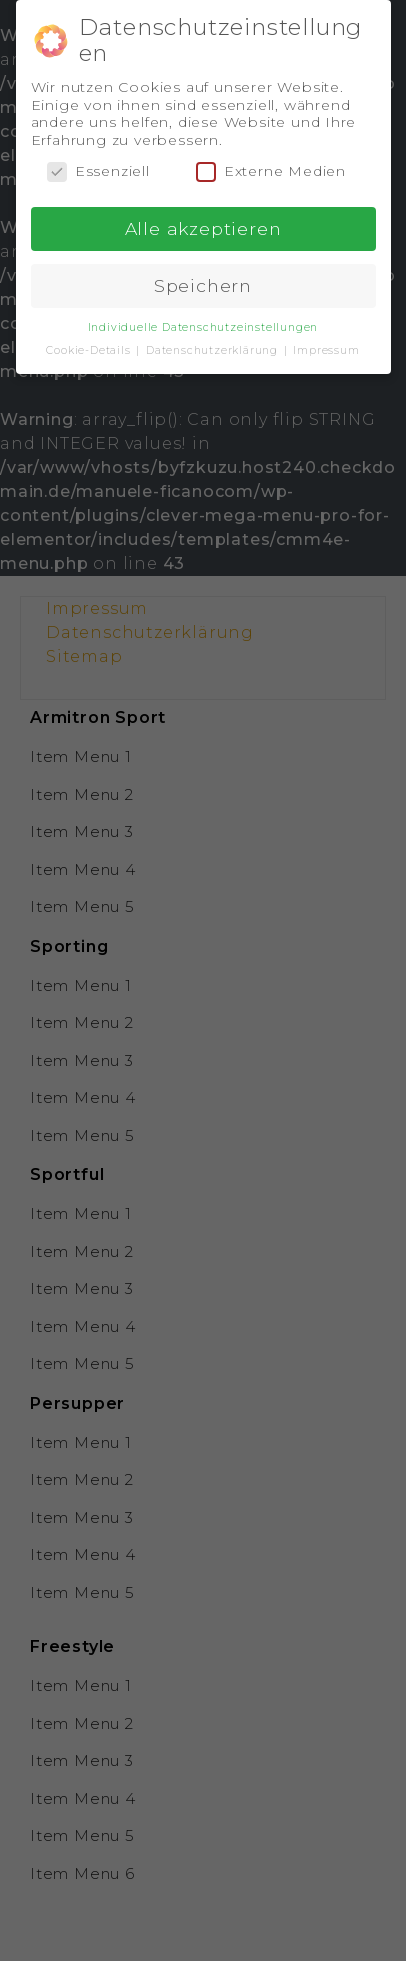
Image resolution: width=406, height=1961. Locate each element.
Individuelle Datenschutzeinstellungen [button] (203, 322)
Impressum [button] (326, 345)
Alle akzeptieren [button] (203, 223)
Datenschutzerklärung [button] (214, 345)
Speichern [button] (203, 280)
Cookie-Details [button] (90, 345)
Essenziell (98, 166)
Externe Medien (271, 166)
